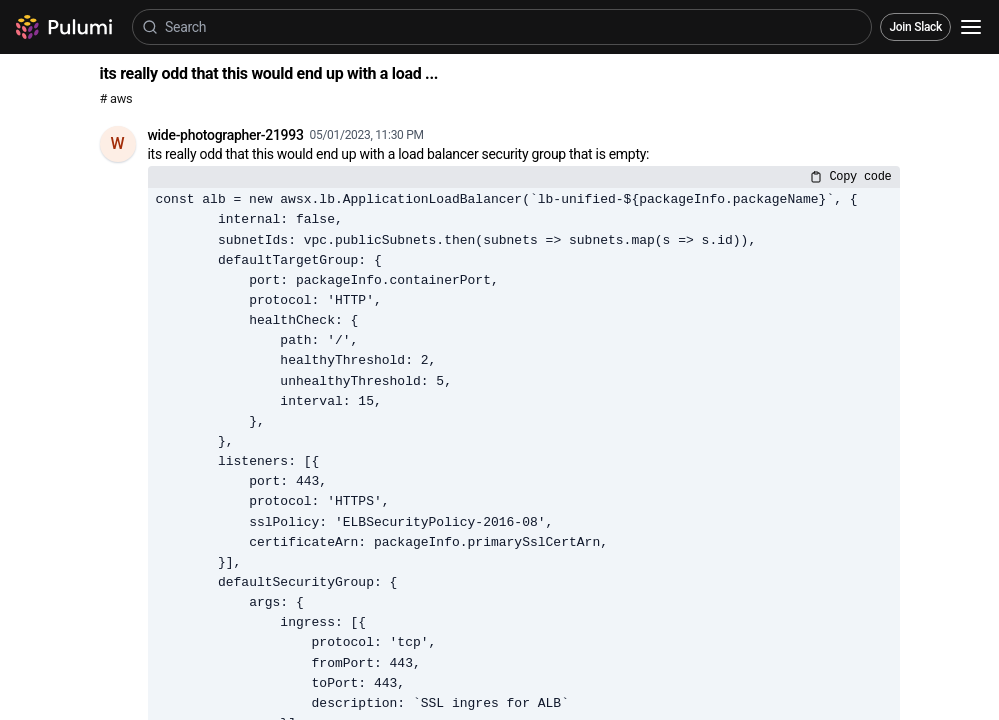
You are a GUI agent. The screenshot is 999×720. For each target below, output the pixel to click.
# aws (116, 98)
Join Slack (915, 27)
